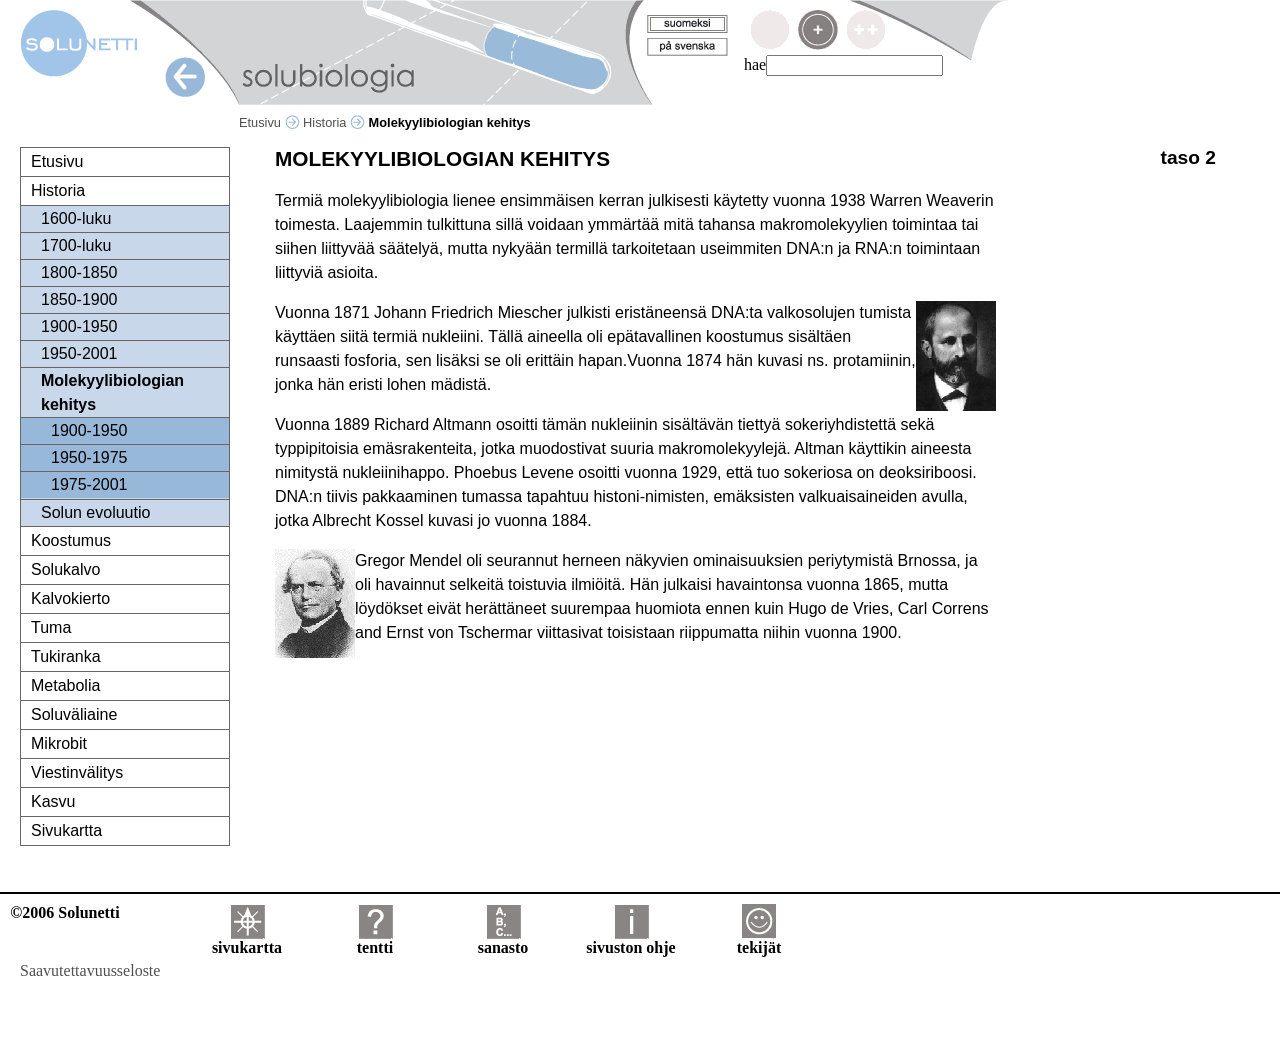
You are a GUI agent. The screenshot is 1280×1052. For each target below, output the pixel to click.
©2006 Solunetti (64, 912)
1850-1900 (79, 299)
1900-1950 (79, 326)
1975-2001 (89, 484)
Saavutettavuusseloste (90, 970)
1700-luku (76, 245)
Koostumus (71, 540)
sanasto (503, 940)
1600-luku (76, 218)
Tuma (51, 627)
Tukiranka (66, 656)
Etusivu (269, 122)
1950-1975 (89, 457)
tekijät (759, 940)
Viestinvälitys (77, 772)
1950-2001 (79, 353)
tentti (375, 940)
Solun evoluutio (95, 512)
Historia (334, 122)
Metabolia (65, 685)
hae (755, 64)
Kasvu (53, 801)
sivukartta (247, 940)
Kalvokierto (70, 598)
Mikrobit (59, 743)
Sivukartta (66, 830)
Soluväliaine (74, 714)
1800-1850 (79, 272)
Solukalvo (65, 569)
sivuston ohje (630, 940)
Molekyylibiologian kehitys (112, 392)
